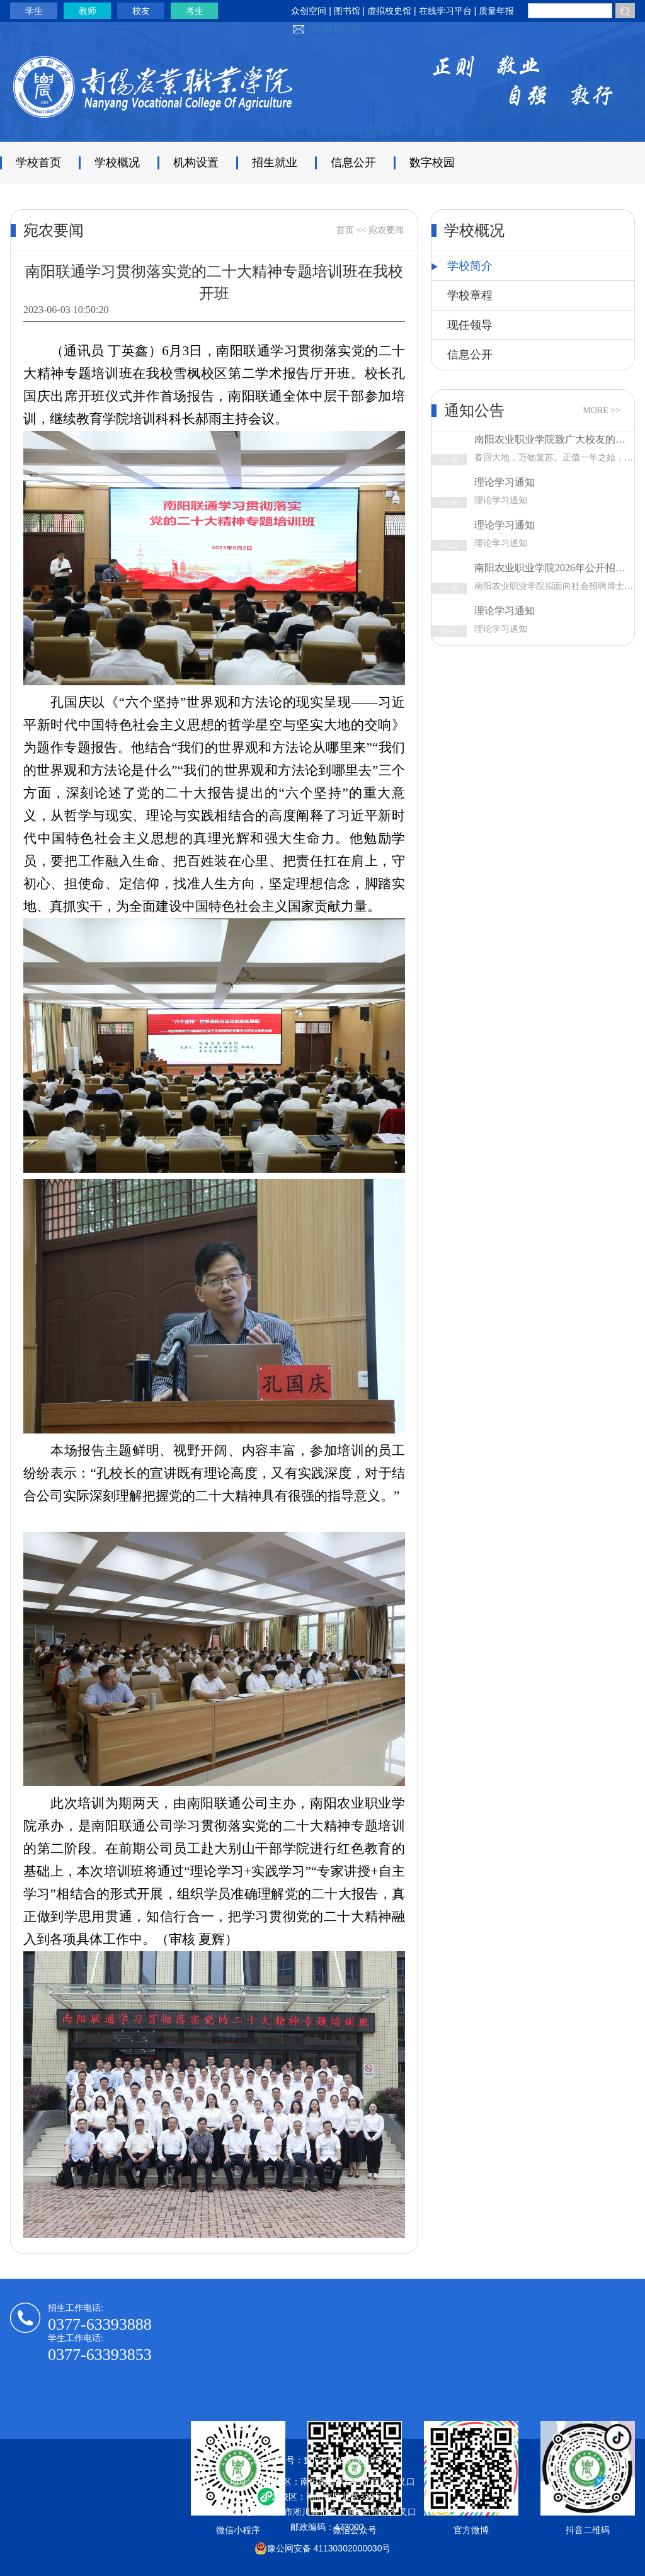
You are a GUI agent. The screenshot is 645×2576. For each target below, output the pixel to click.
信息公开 (353, 162)
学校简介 (462, 265)
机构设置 (196, 162)
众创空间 (308, 11)
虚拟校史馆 (389, 11)
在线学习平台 (446, 11)
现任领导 (470, 325)
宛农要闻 (386, 230)
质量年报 (496, 11)
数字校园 (432, 162)
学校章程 (470, 295)
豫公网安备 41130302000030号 (322, 2548)
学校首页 (38, 162)
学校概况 (117, 162)
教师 (87, 11)
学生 (34, 11)
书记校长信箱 (333, 28)
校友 (141, 11)
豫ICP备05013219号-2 (348, 2460)
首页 (345, 230)
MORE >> (601, 410)
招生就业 (274, 162)
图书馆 (347, 11)
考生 (194, 11)
